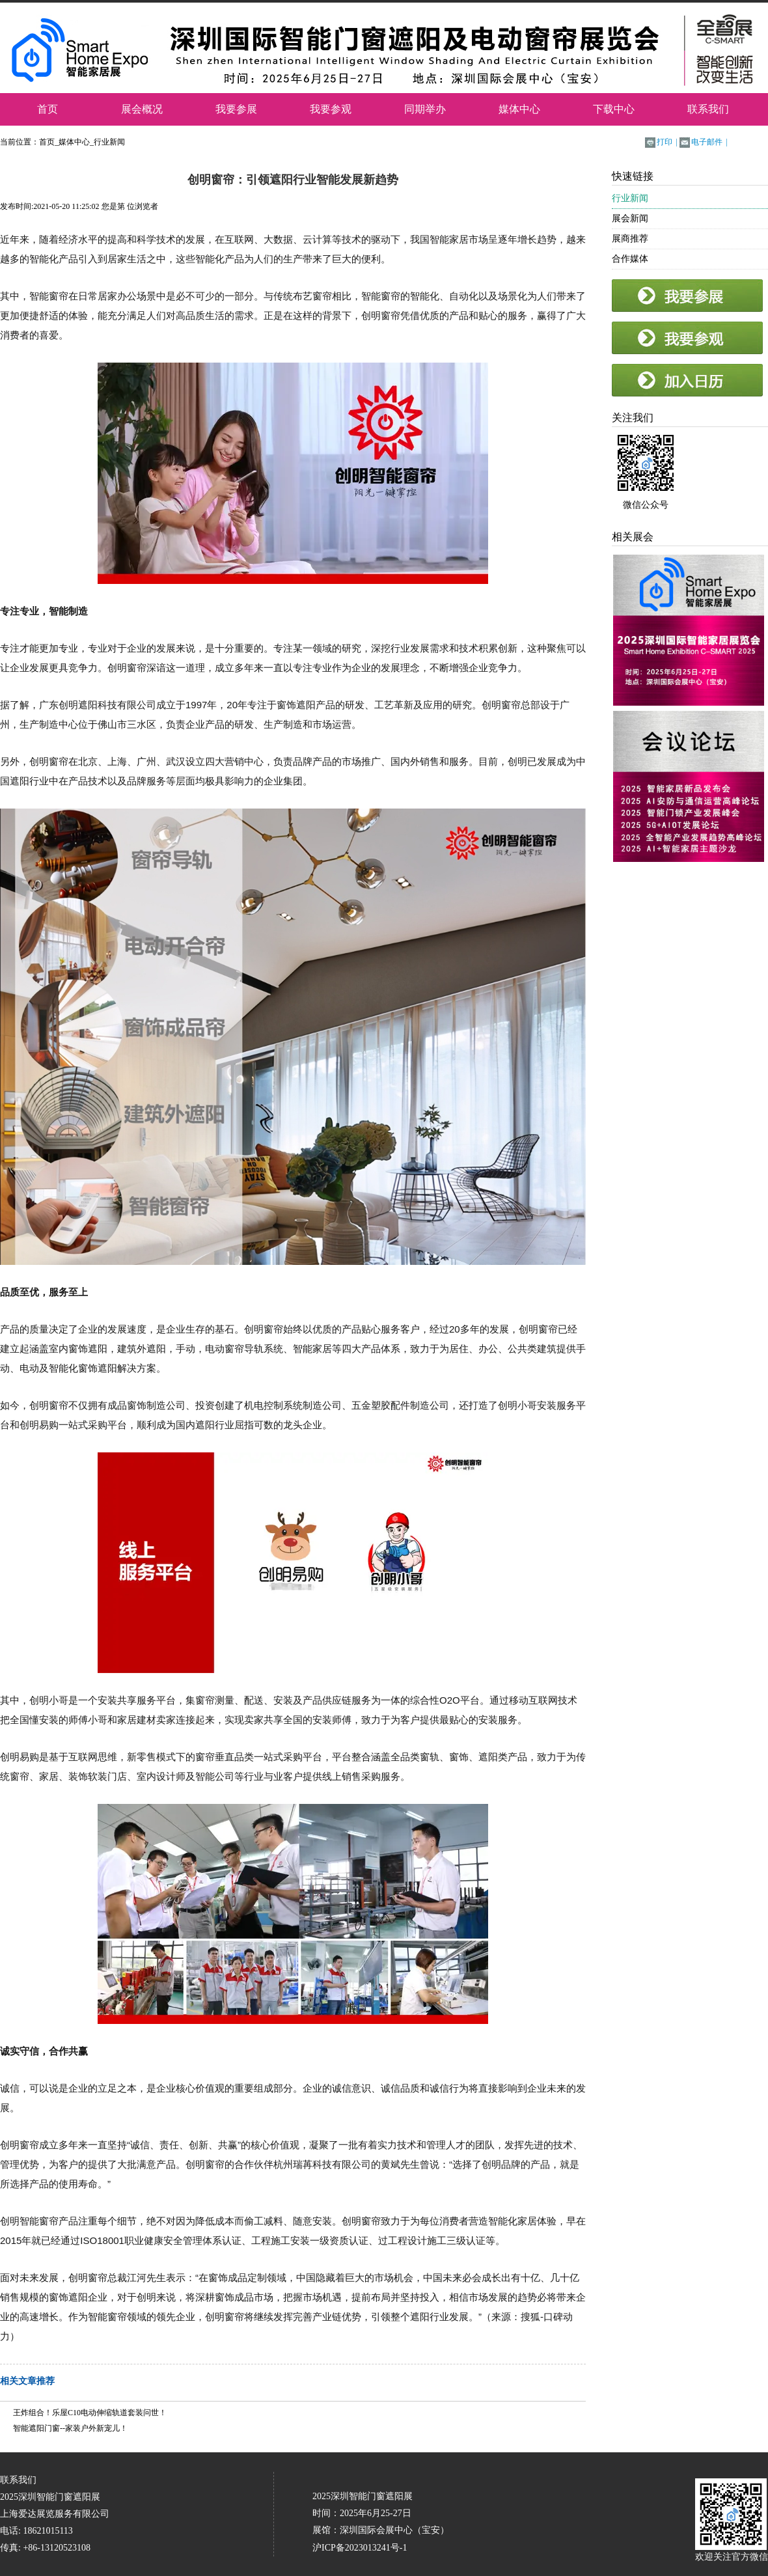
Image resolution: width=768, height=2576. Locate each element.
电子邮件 (706, 141)
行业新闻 (109, 141)
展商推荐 (630, 238)
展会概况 (142, 109)
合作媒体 (630, 259)
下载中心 (614, 109)
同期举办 (425, 109)
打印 (664, 141)
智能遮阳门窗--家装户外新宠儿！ (70, 2428)
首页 (47, 109)
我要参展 (236, 109)
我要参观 (330, 109)
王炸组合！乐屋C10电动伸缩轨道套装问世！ (90, 2412)
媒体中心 (519, 109)
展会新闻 (630, 218)
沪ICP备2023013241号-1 (359, 2548)
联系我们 (708, 109)
